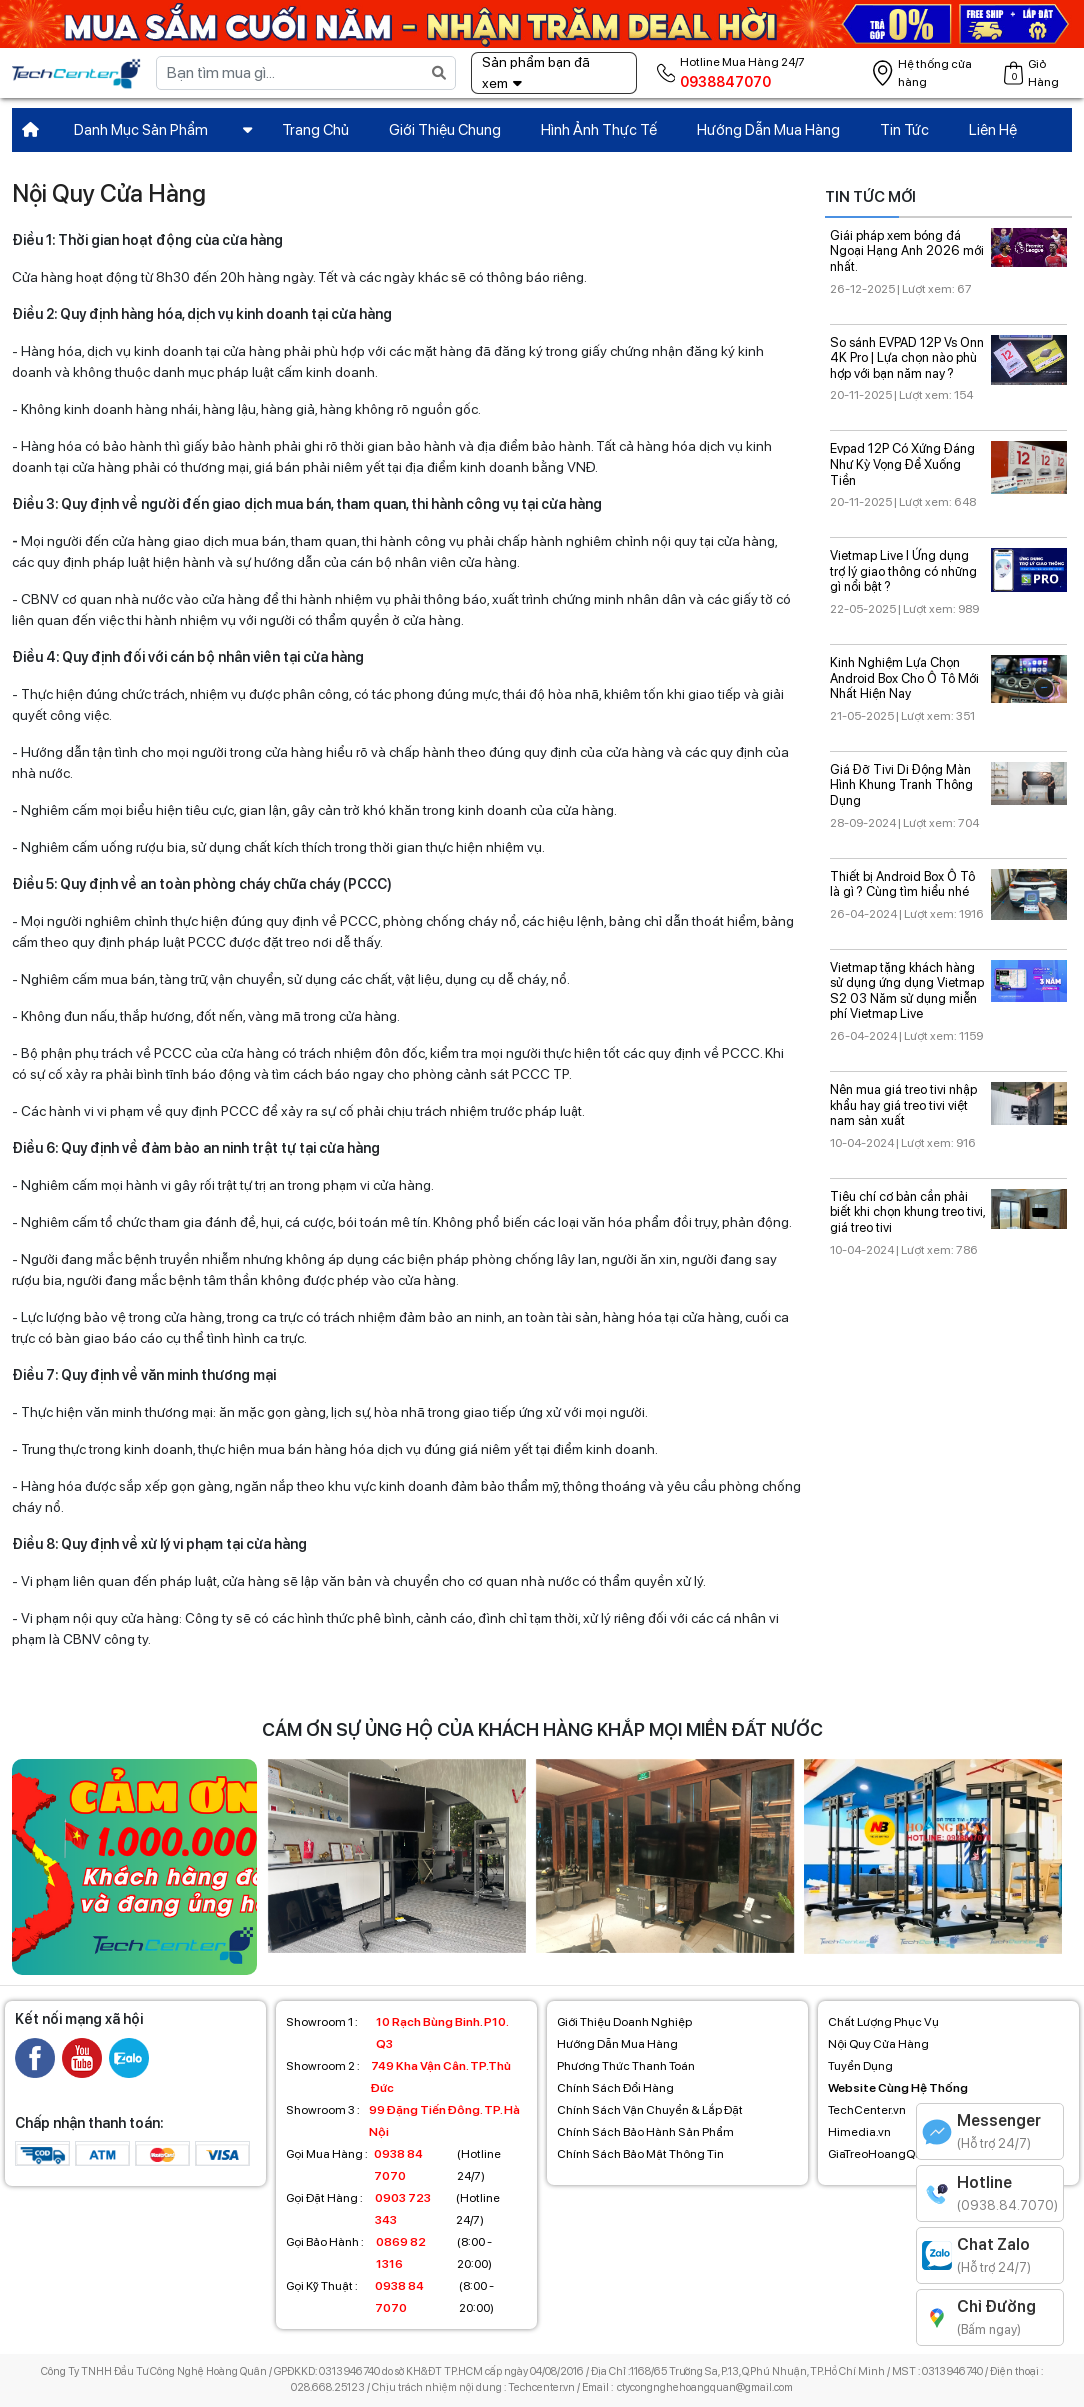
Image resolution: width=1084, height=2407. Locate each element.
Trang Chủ (315, 130)
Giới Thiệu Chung (445, 130)
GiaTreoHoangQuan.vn (889, 2154)
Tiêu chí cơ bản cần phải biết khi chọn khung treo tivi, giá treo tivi (907, 1212)
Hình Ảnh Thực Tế (599, 130)
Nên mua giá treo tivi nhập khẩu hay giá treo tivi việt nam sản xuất (903, 1105)
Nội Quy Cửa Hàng (878, 2044)
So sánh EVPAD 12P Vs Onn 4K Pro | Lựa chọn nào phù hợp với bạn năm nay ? (907, 358)
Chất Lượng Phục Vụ (883, 2022)
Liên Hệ (993, 130)
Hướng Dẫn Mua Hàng (768, 130)
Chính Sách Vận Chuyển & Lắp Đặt (650, 2110)
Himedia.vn (859, 2132)
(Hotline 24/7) (393, 2165)
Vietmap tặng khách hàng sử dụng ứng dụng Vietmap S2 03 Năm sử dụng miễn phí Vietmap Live (907, 991)
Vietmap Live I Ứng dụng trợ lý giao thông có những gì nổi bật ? (903, 571)
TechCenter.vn (867, 2110)
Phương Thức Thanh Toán (626, 2066)
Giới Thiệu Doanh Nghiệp (624, 2022)
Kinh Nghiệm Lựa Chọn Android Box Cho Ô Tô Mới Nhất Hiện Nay (904, 678)
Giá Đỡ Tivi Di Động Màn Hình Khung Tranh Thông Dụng (901, 785)
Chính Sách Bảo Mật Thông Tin (640, 2154)
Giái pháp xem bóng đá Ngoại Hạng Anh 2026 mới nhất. (907, 251)
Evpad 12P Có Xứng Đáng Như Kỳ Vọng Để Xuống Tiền (902, 464)
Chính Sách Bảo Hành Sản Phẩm (645, 2132)
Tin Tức (904, 130)
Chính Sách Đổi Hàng (615, 2088)
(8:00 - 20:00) (389, 2253)
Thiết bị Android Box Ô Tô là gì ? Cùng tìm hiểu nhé (902, 884)
